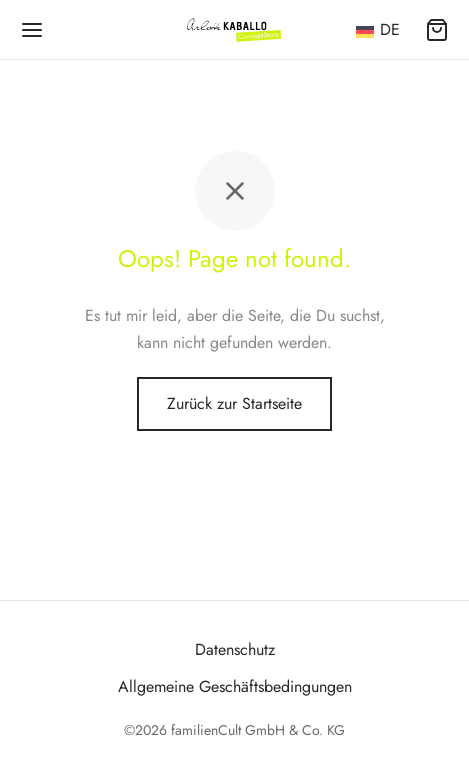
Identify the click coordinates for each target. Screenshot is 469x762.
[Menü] (32, 30)
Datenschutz (235, 649)
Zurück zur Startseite (234, 403)
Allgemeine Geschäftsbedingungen (235, 686)
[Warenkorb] (437, 30)
